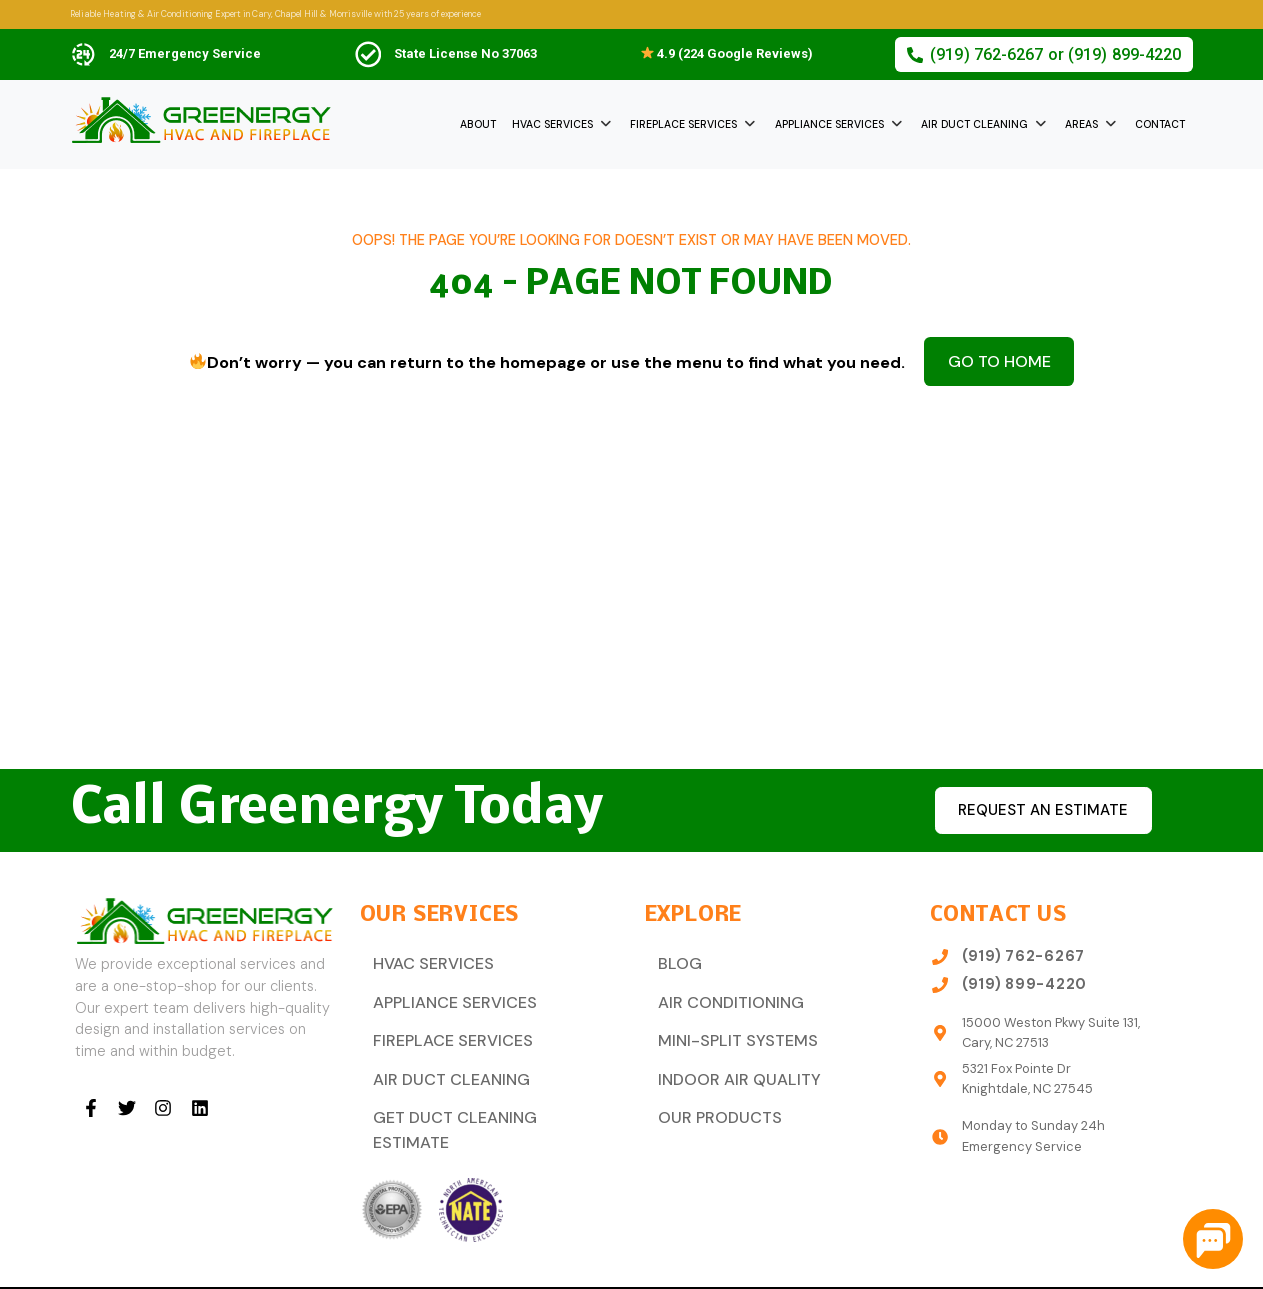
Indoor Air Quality (727, 1066)
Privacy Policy (1147, 1265)
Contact (1160, 124)
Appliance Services (829, 124)
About (478, 124)
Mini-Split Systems (727, 1031)
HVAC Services (552, 124)
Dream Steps (470, 1265)
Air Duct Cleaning (974, 124)
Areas (1081, 124)
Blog (675, 961)
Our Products (711, 1100)
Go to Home (999, 358)
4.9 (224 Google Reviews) (727, 53)
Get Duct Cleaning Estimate (480, 1100)
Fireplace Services (683, 124)
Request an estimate (1041, 810)
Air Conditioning (720, 996)
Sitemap (1063, 1265)
